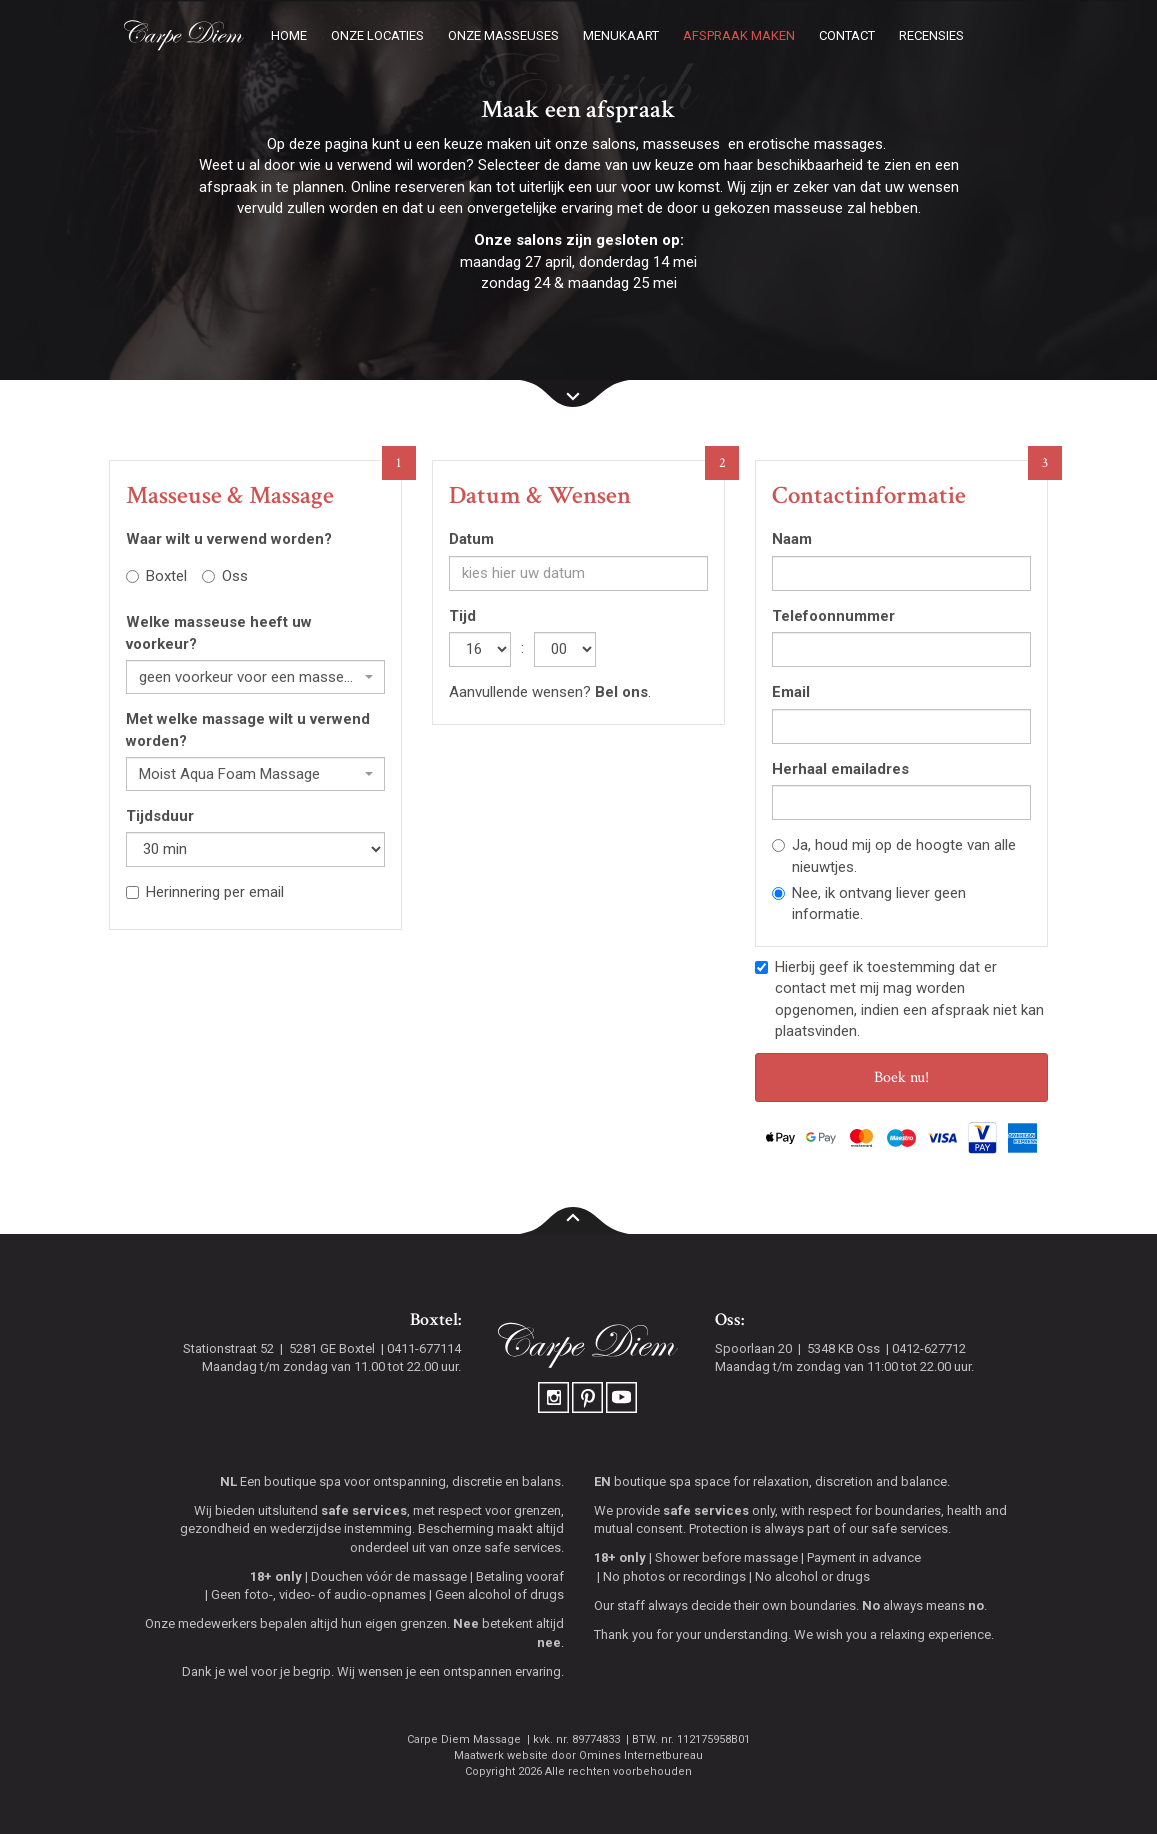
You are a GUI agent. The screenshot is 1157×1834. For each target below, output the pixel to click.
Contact (847, 35)
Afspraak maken (739, 35)
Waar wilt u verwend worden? (229, 539)
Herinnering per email (205, 892)
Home (289, 35)
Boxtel (156, 576)
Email (791, 692)
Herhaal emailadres (840, 769)
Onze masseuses (503, 35)
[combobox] (255, 677)
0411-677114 (424, 1348)
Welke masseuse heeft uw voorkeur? (219, 632)
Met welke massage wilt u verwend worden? (248, 729)
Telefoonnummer (833, 616)
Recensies (931, 35)
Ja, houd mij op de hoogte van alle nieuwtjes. (894, 855)
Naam (792, 539)
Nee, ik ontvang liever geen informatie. (869, 903)
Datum (471, 539)
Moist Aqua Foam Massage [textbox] (229, 774)
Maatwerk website (501, 1755)
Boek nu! (901, 1077)
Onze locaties (377, 35)
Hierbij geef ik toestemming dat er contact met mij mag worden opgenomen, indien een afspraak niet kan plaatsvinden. (899, 999)
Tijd (462, 616)
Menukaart (621, 35)
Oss (225, 576)
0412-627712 (929, 1348)
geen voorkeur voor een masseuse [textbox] (249, 677)
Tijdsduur (160, 816)
